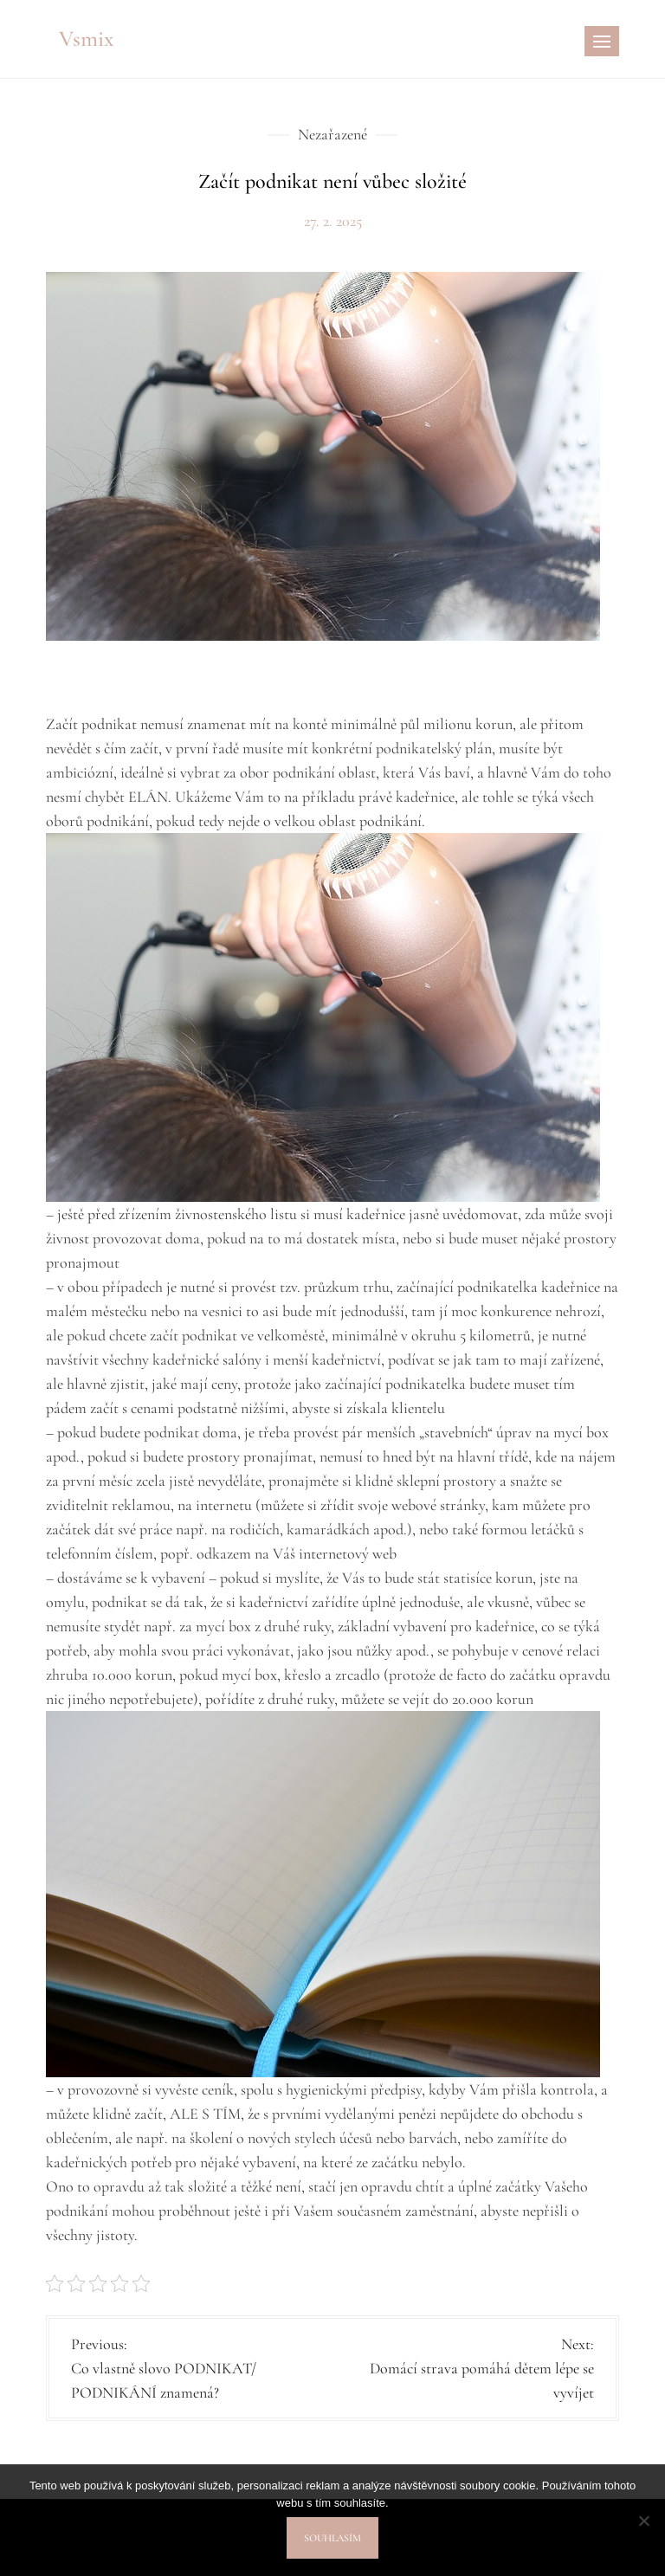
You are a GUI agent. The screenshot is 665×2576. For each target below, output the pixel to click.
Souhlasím (332, 2538)
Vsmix (86, 38)
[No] (643, 2520)
